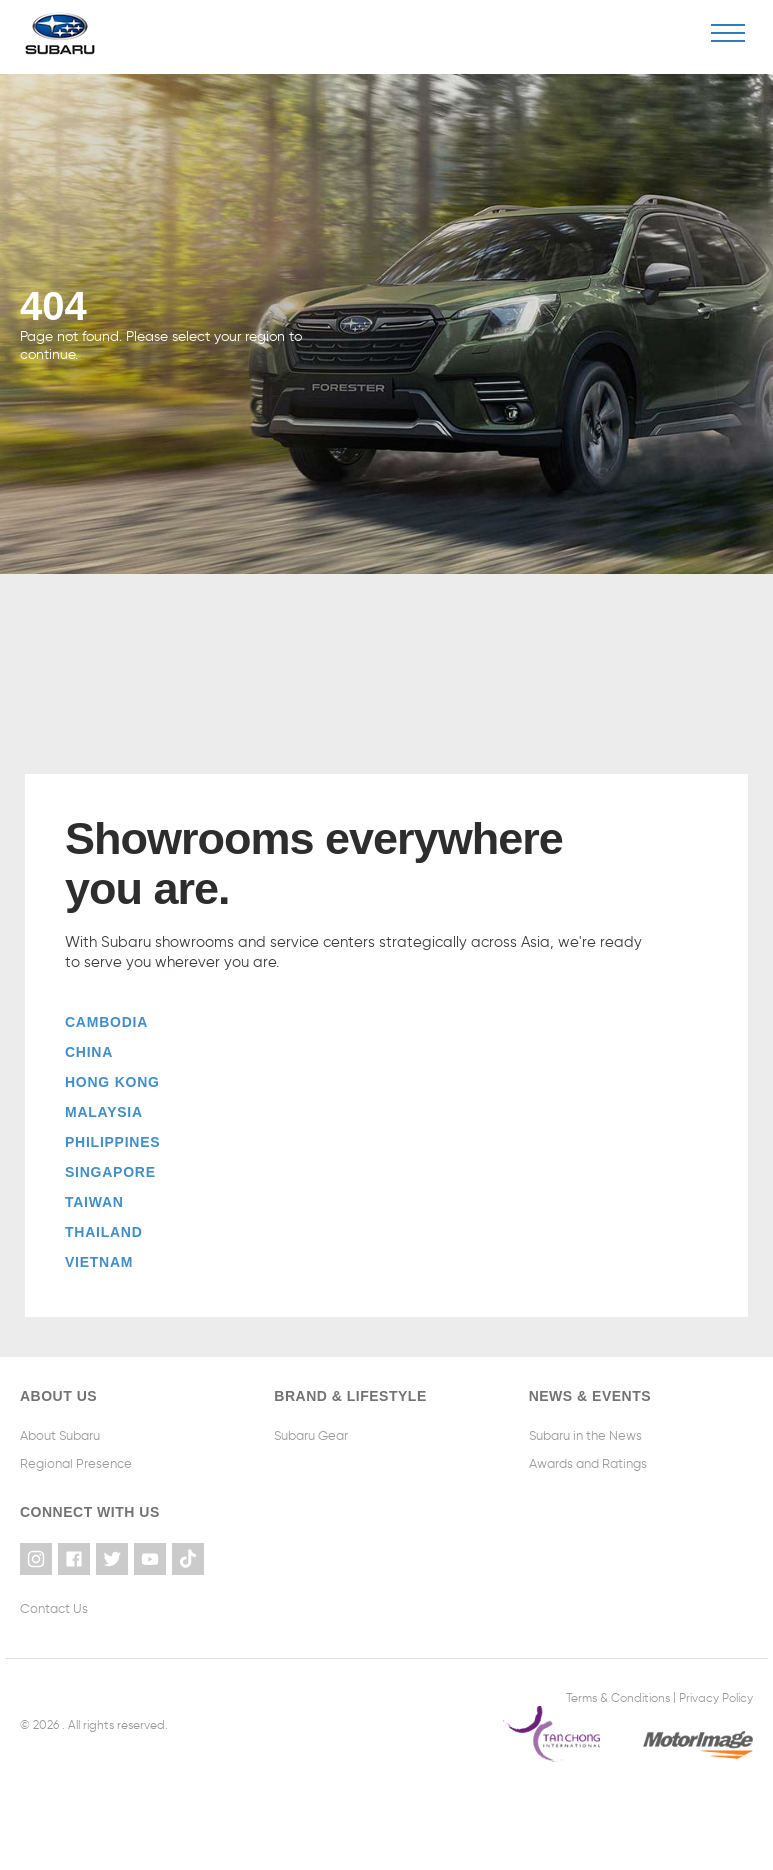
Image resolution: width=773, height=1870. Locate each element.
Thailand (104, 1232)
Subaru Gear (311, 1435)
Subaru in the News (585, 1435)
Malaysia (104, 1112)
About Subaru (60, 1435)
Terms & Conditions (618, 1696)
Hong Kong (112, 1082)
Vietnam (99, 1262)
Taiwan (94, 1202)
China (89, 1052)
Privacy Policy (716, 1696)
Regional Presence (76, 1463)
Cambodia (106, 1022)
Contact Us (54, 1608)
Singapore (110, 1172)
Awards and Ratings (588, 1463)
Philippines (112, 1142)
